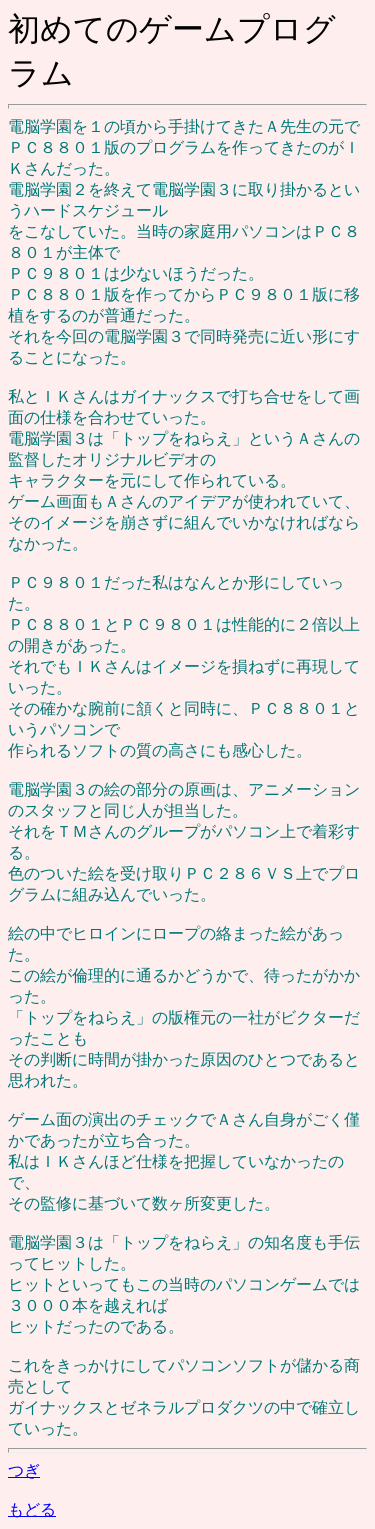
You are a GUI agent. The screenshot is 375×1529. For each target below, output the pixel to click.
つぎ (24, 1470)
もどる (32, 1509)
